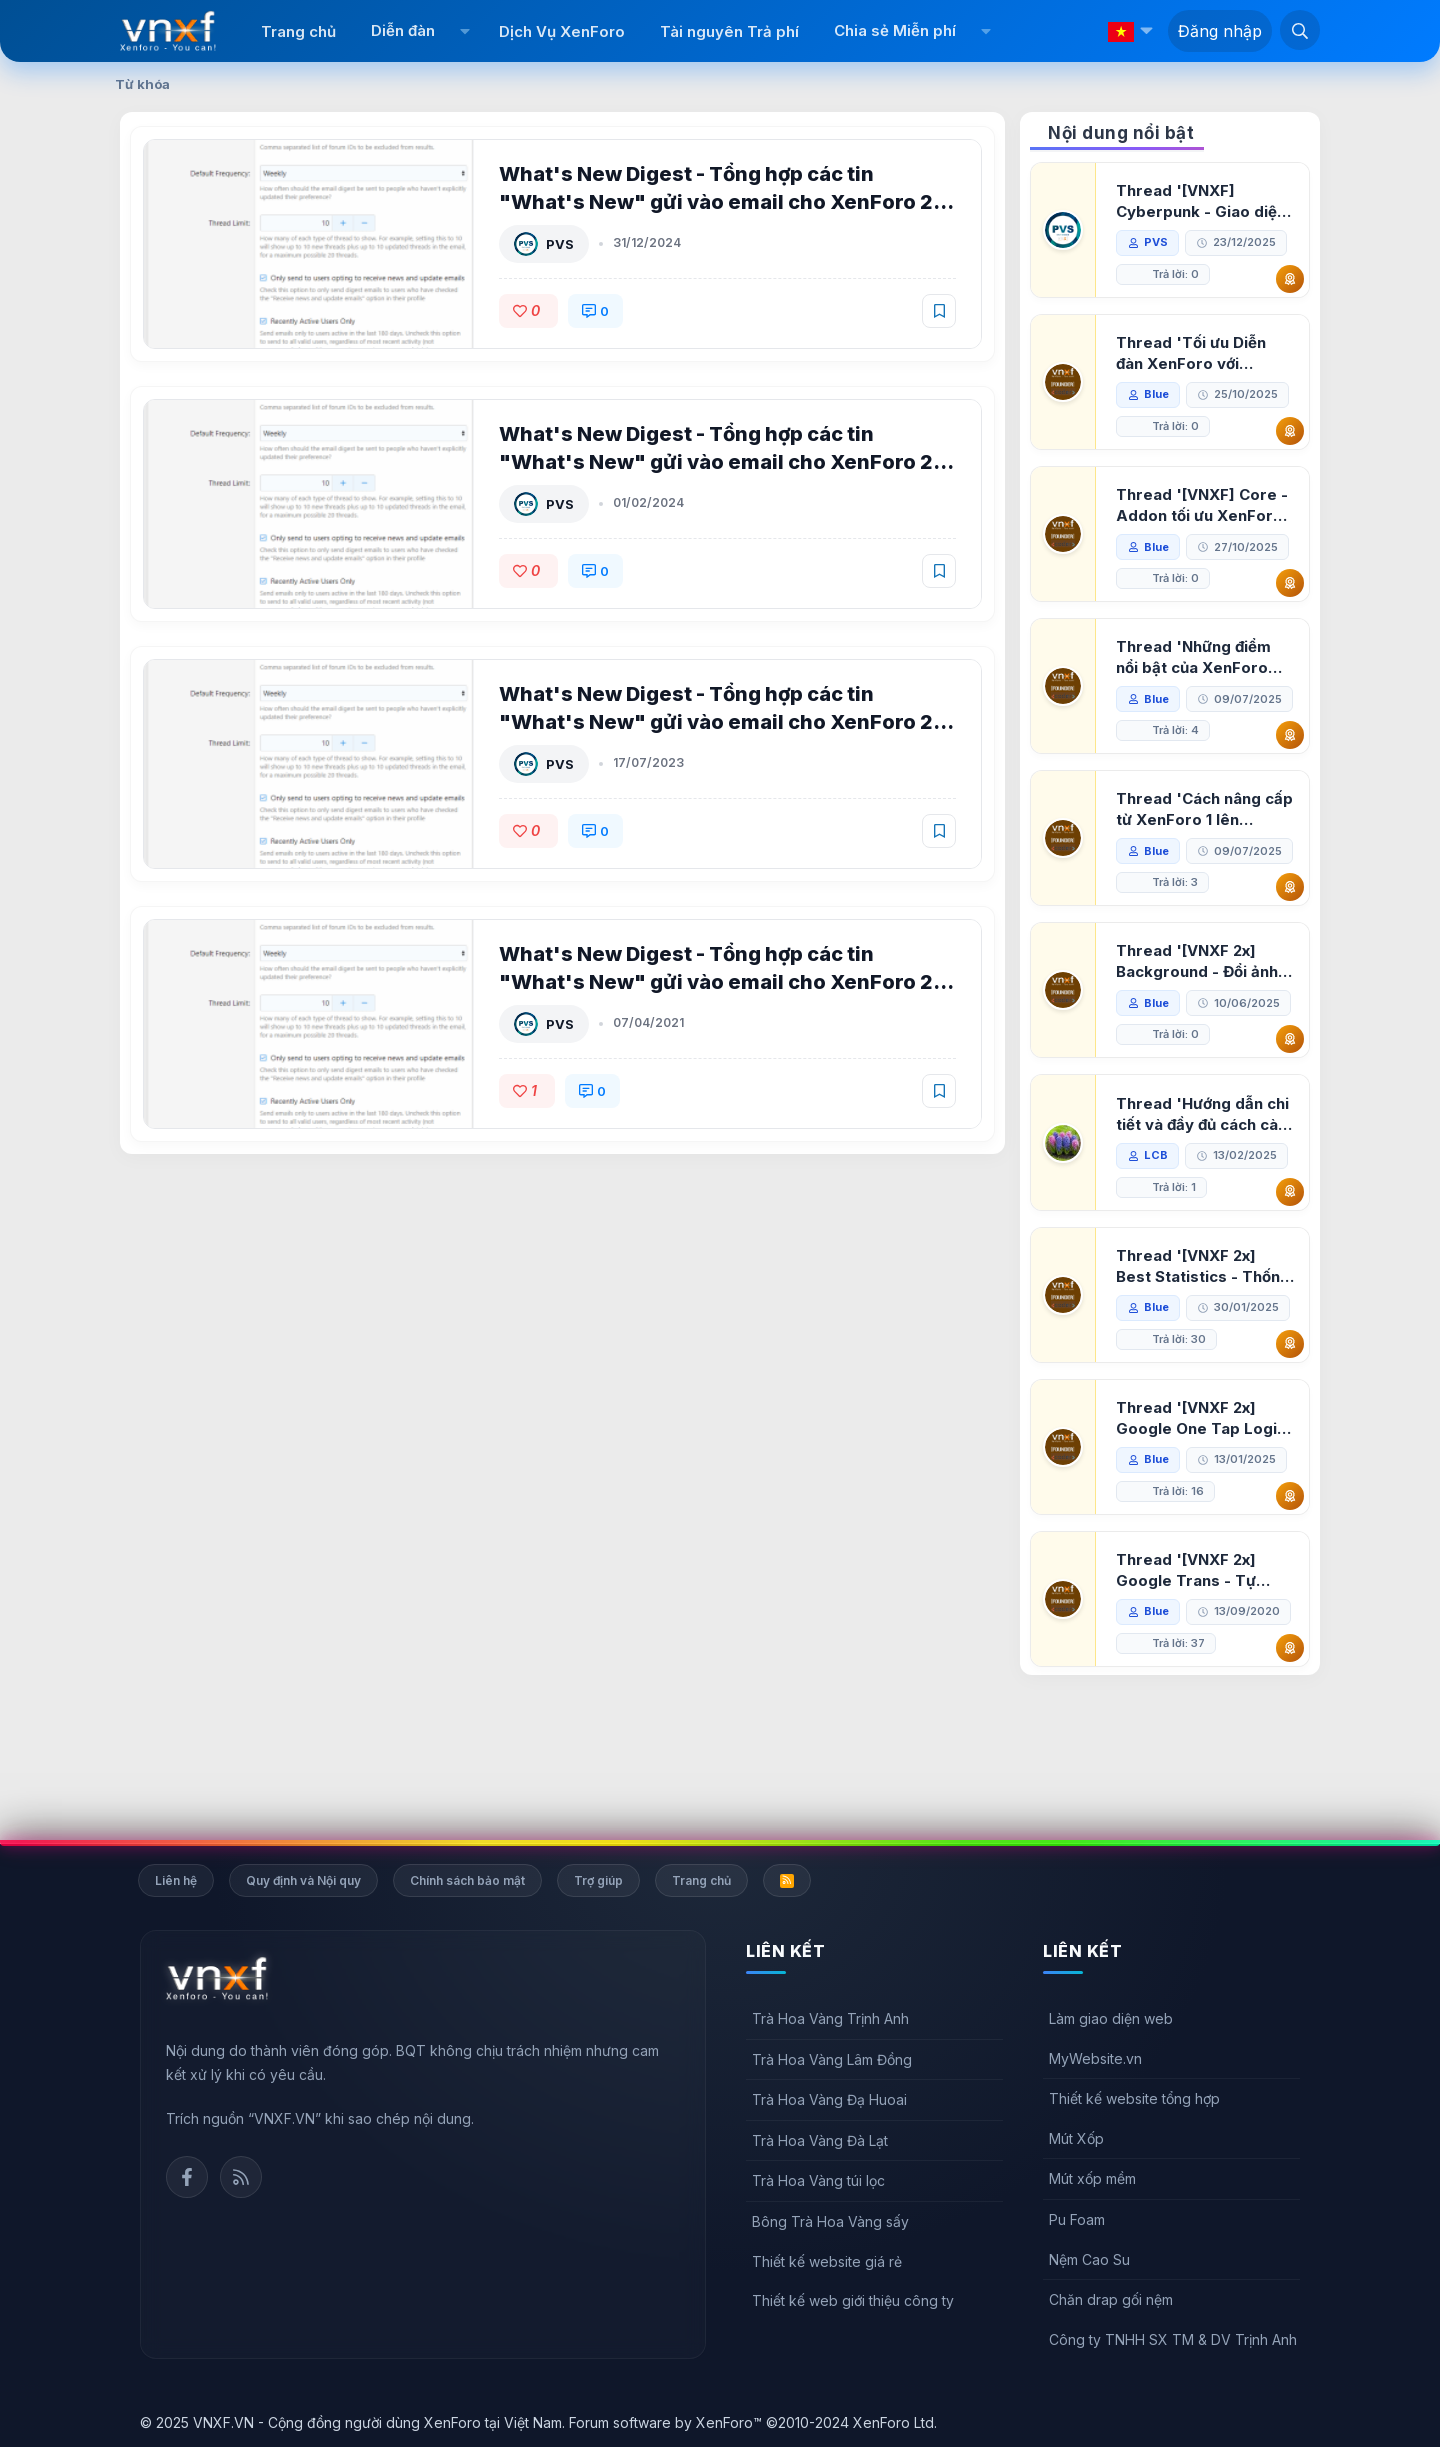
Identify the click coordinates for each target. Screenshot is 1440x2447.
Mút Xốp (1076, 2138)
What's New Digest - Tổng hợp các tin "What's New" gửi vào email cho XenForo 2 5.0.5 (718, 722)
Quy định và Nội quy (303, 1880)
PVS (562, 244)
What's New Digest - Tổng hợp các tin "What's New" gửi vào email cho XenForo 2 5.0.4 (718, 982)
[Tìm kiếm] (1300, 30)
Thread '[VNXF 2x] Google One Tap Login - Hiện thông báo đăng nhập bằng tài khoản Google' (1203, 1514)
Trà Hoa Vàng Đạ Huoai (829, 2099)
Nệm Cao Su (1089, 2259)
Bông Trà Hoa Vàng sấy (830, 2221)
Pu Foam (1077, 2219)
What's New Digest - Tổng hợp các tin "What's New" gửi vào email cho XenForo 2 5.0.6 (718, 462)
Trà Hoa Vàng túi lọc (818, 2181)
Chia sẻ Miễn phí (895, 30)
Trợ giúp (598, 1880)
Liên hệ (176, 1880)
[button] (464, 31)
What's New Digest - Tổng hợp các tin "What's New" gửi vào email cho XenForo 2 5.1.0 (718, 202)
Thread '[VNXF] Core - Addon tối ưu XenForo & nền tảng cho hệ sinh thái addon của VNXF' (1204, 505)
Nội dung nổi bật (1121, 133)
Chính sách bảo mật (467, 1880)
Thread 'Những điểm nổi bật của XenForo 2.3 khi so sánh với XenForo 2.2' (1195, 657)
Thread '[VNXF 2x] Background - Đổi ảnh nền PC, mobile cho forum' (1199, 1025)
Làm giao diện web (1111, 2018)
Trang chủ (298, 31)
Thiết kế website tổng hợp (1134, 2098)
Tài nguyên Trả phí (729, 31)
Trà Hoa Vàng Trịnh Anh (830, 2018)
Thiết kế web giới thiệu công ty (853, 2300)
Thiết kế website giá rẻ (827, 2261)
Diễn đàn (403, 30)
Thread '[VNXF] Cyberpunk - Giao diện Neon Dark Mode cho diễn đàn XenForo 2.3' (1203, 201)
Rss (241, 2177)
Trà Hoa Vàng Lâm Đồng (832, 2059)
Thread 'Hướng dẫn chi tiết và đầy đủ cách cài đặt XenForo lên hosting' (1204, 1210)
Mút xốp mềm (1092, 2179)
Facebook (187, 2177)
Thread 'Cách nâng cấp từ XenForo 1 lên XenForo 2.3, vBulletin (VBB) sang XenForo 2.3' (1201, 841)
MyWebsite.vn (1095, 2058)
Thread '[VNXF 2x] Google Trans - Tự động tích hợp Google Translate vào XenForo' (1198, 1666)
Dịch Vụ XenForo (562, 31)
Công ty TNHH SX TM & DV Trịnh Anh (1173, 2339)
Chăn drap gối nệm (1111, 2299)
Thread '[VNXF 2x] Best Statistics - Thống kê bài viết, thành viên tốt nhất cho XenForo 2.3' (1205, 1362)
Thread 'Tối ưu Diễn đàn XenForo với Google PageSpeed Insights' (1193, 353)
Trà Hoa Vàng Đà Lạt (820, 2140)
